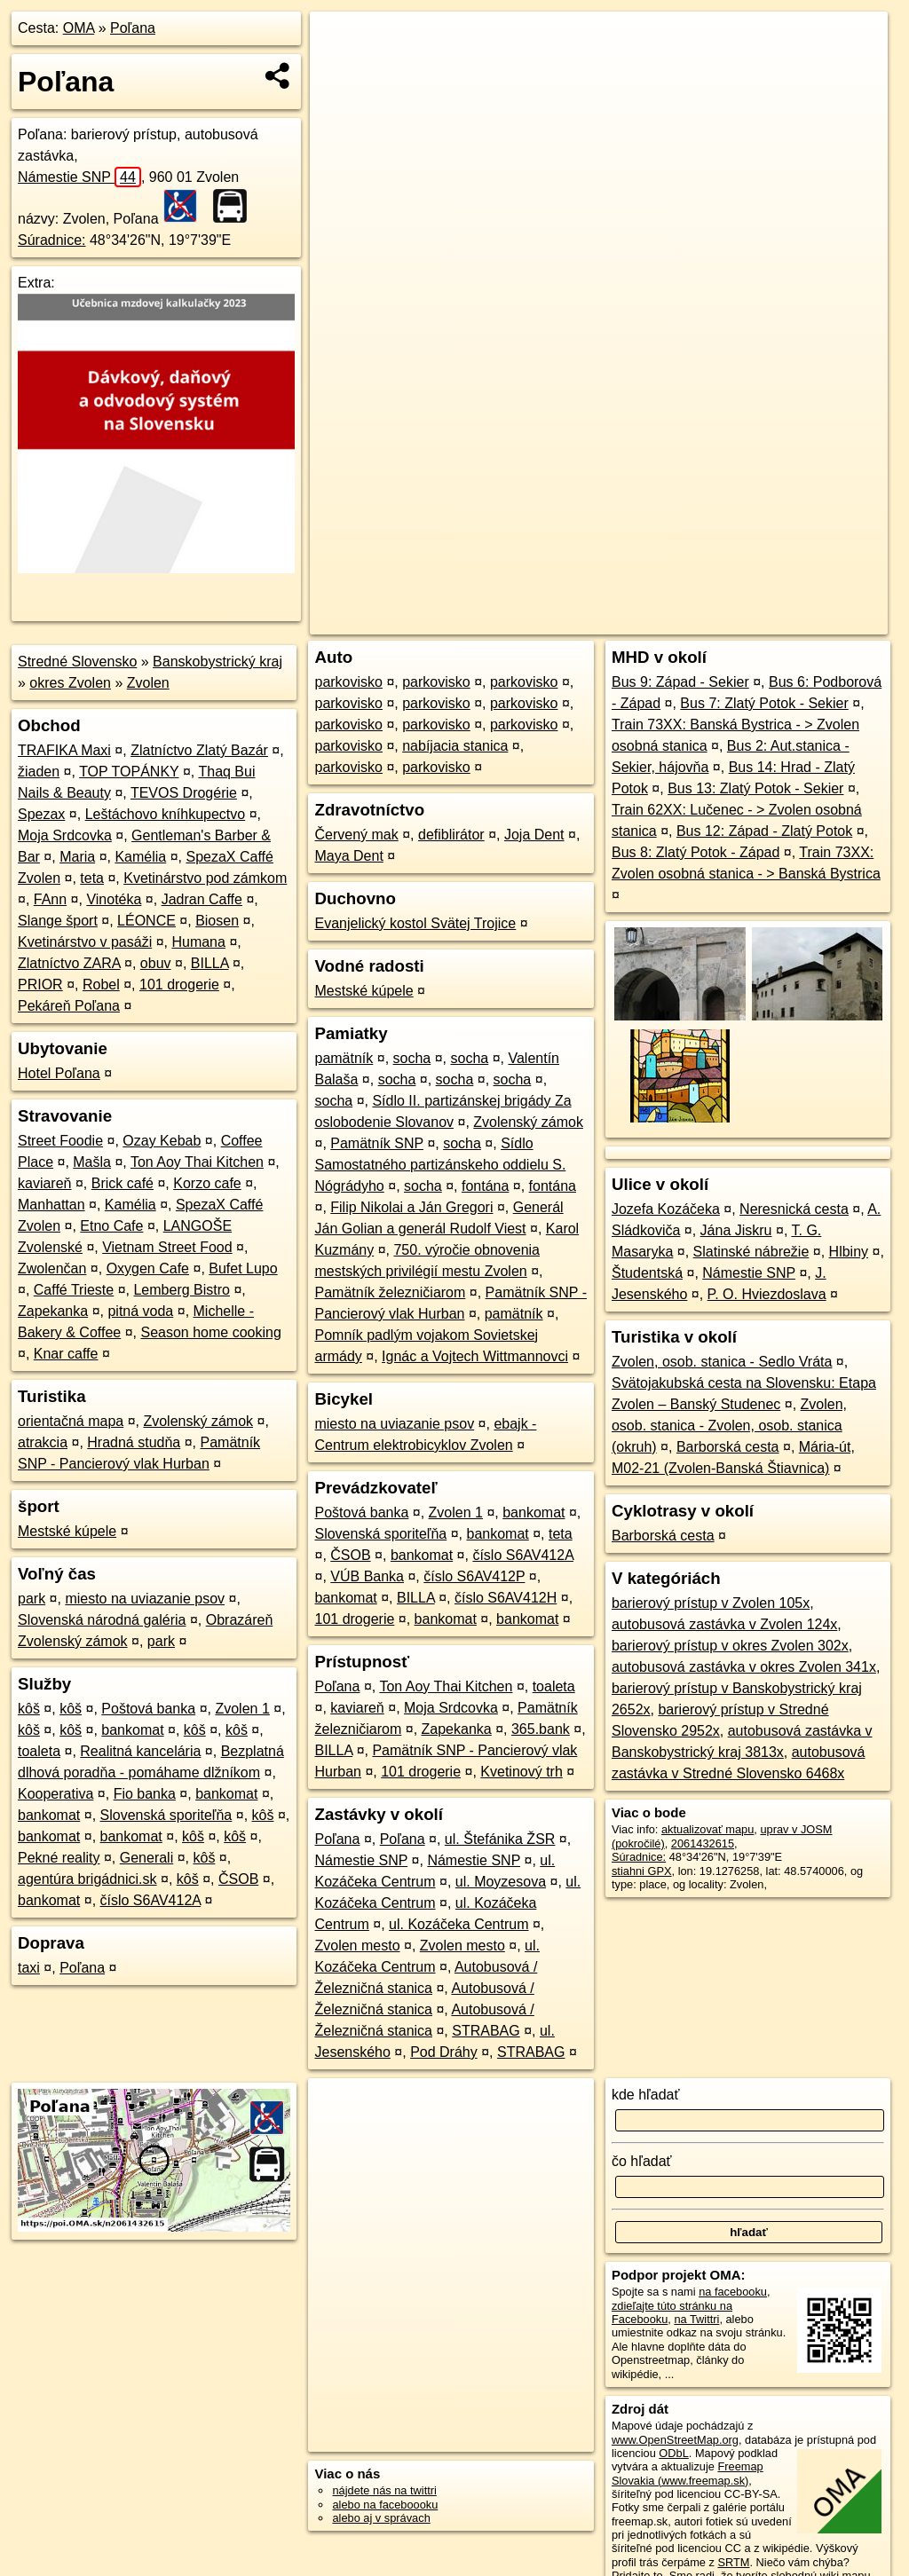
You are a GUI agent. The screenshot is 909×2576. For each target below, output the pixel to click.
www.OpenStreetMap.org (675, 2439)
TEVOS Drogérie (183, 792)
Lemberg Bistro (181, 1289)
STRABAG (485, 2030)
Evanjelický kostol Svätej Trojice (415, 923)
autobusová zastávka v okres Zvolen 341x (744, 1666)
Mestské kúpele (67, 1531)
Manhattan (51, 1204)
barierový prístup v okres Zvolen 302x (730, 1645)
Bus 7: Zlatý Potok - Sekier (764, 703)
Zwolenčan (52, 1268)
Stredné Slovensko (77, 661)
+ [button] (340, 41)
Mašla (92, 1162)
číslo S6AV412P (474, 1576)
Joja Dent (534, 834)
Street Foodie (60, 1140)
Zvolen (148, 682)
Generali (146, 1857)
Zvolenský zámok (198, 1421)
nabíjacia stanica (455, 745)
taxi (29, 1967)
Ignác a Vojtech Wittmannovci (475, 1356)
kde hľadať (646, 2094)
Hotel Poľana (59, 1073)
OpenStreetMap (581, 621)
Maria (77, 856)
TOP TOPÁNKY (128, 771)
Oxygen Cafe (148, 1268)
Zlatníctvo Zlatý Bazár (199, 750)
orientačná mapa (70, 1421)
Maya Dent (348, 855)
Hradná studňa (133, 1442)
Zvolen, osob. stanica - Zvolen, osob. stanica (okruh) (729, 1425)
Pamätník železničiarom (389, 1292)
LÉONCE (146, 920)
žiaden (38, 771)
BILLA (210, 963)
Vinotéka (113, 899)
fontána (485, 1185)
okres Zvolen (70, 682)
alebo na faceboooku (385, 2504)
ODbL (673, 2453)
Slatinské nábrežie (751, 1251)
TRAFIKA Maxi (64, 750)
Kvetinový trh (521, 1771)
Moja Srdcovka (65, 835)
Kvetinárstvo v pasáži (85, 941)
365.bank (540, 1729)
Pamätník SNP (376, 1143)
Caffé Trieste (74, 1289)
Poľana (132, 27)
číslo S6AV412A (151, 1900)
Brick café (122, 1183)
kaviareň (44, 1183)
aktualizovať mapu (707, 1829)
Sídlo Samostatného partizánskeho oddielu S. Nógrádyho (439, 1164)
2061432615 (702, 1843)
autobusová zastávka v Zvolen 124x (724, 1624)
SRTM (733, 2562)
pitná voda (140, 1311)
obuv (155, 963)
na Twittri (696, 2319)
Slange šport (58, 920)
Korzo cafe (207, 1183)
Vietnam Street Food (167, 1247)
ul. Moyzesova (500, 1881)
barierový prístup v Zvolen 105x (711, 1603)
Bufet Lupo (243, 1268)
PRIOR (40, 984)
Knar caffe (66, 1353)
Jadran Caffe (202, 899)
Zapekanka (53, 1311)
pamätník (343, 1058)
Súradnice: (52, 240)
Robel (101, 984)
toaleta (39, 1751)
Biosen (217, 920)
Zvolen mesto (356, 1945)
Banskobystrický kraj (217, 661)
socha (412, 1058)
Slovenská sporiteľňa (166, 1815)
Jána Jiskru (736, 1230)
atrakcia (42, 1442)
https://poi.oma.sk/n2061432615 (807, 621)
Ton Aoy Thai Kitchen (197, 1162)
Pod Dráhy (444, 2052)
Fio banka (145, 1793)
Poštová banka (148, 1708)
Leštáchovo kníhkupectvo (165, 814)
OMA (79, 27)
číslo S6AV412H (505, 1597)
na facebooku (733, 2291)
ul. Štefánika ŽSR (500, 1839)
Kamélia (140, 856)
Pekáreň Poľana (69, 1005)
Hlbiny (848, 1251)
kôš (29, 1708)
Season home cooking (210, 1332)
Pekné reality (59, 1857)
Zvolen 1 (242, 1708)
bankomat (132, 1729)
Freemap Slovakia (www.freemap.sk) (687, 2473)
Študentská (647, 1272)
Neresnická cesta (794, 1209)
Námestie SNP (79, 177)
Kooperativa (55, 1793)
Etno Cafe (111, 1225)
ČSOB (238, 1879)
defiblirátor (451, 834)
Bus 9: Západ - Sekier (680, 681)
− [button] (340, 69)
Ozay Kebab (162, 1140)
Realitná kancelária (140, 1751)
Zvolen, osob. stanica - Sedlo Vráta (722, 1361)
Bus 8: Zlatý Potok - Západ (695, 852)
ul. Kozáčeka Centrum (458, 1924)
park (31, 1598)
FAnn (50, 899)
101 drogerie (179, 984)
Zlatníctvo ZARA (69, 963)
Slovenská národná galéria (102, 1619)
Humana (198, 941)
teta (92, 878)
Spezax (41, 814)
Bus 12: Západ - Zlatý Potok (764, 831)
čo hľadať (642, 2161)
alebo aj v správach (381, 2518)
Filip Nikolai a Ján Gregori (411, 1207)
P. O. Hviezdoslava (766, 1294)
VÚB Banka (367, 1576)
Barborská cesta (727, 1446)
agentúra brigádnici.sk (87, 1879)
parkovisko (348, 681)
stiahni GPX (642, 1871)
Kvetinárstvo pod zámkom (205, 878)
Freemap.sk (673, 621)
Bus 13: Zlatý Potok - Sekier (755, 788)
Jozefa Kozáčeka (666, 1209)
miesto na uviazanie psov (145, 1598)
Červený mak (356, 834)
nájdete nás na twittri (384, 2490)
